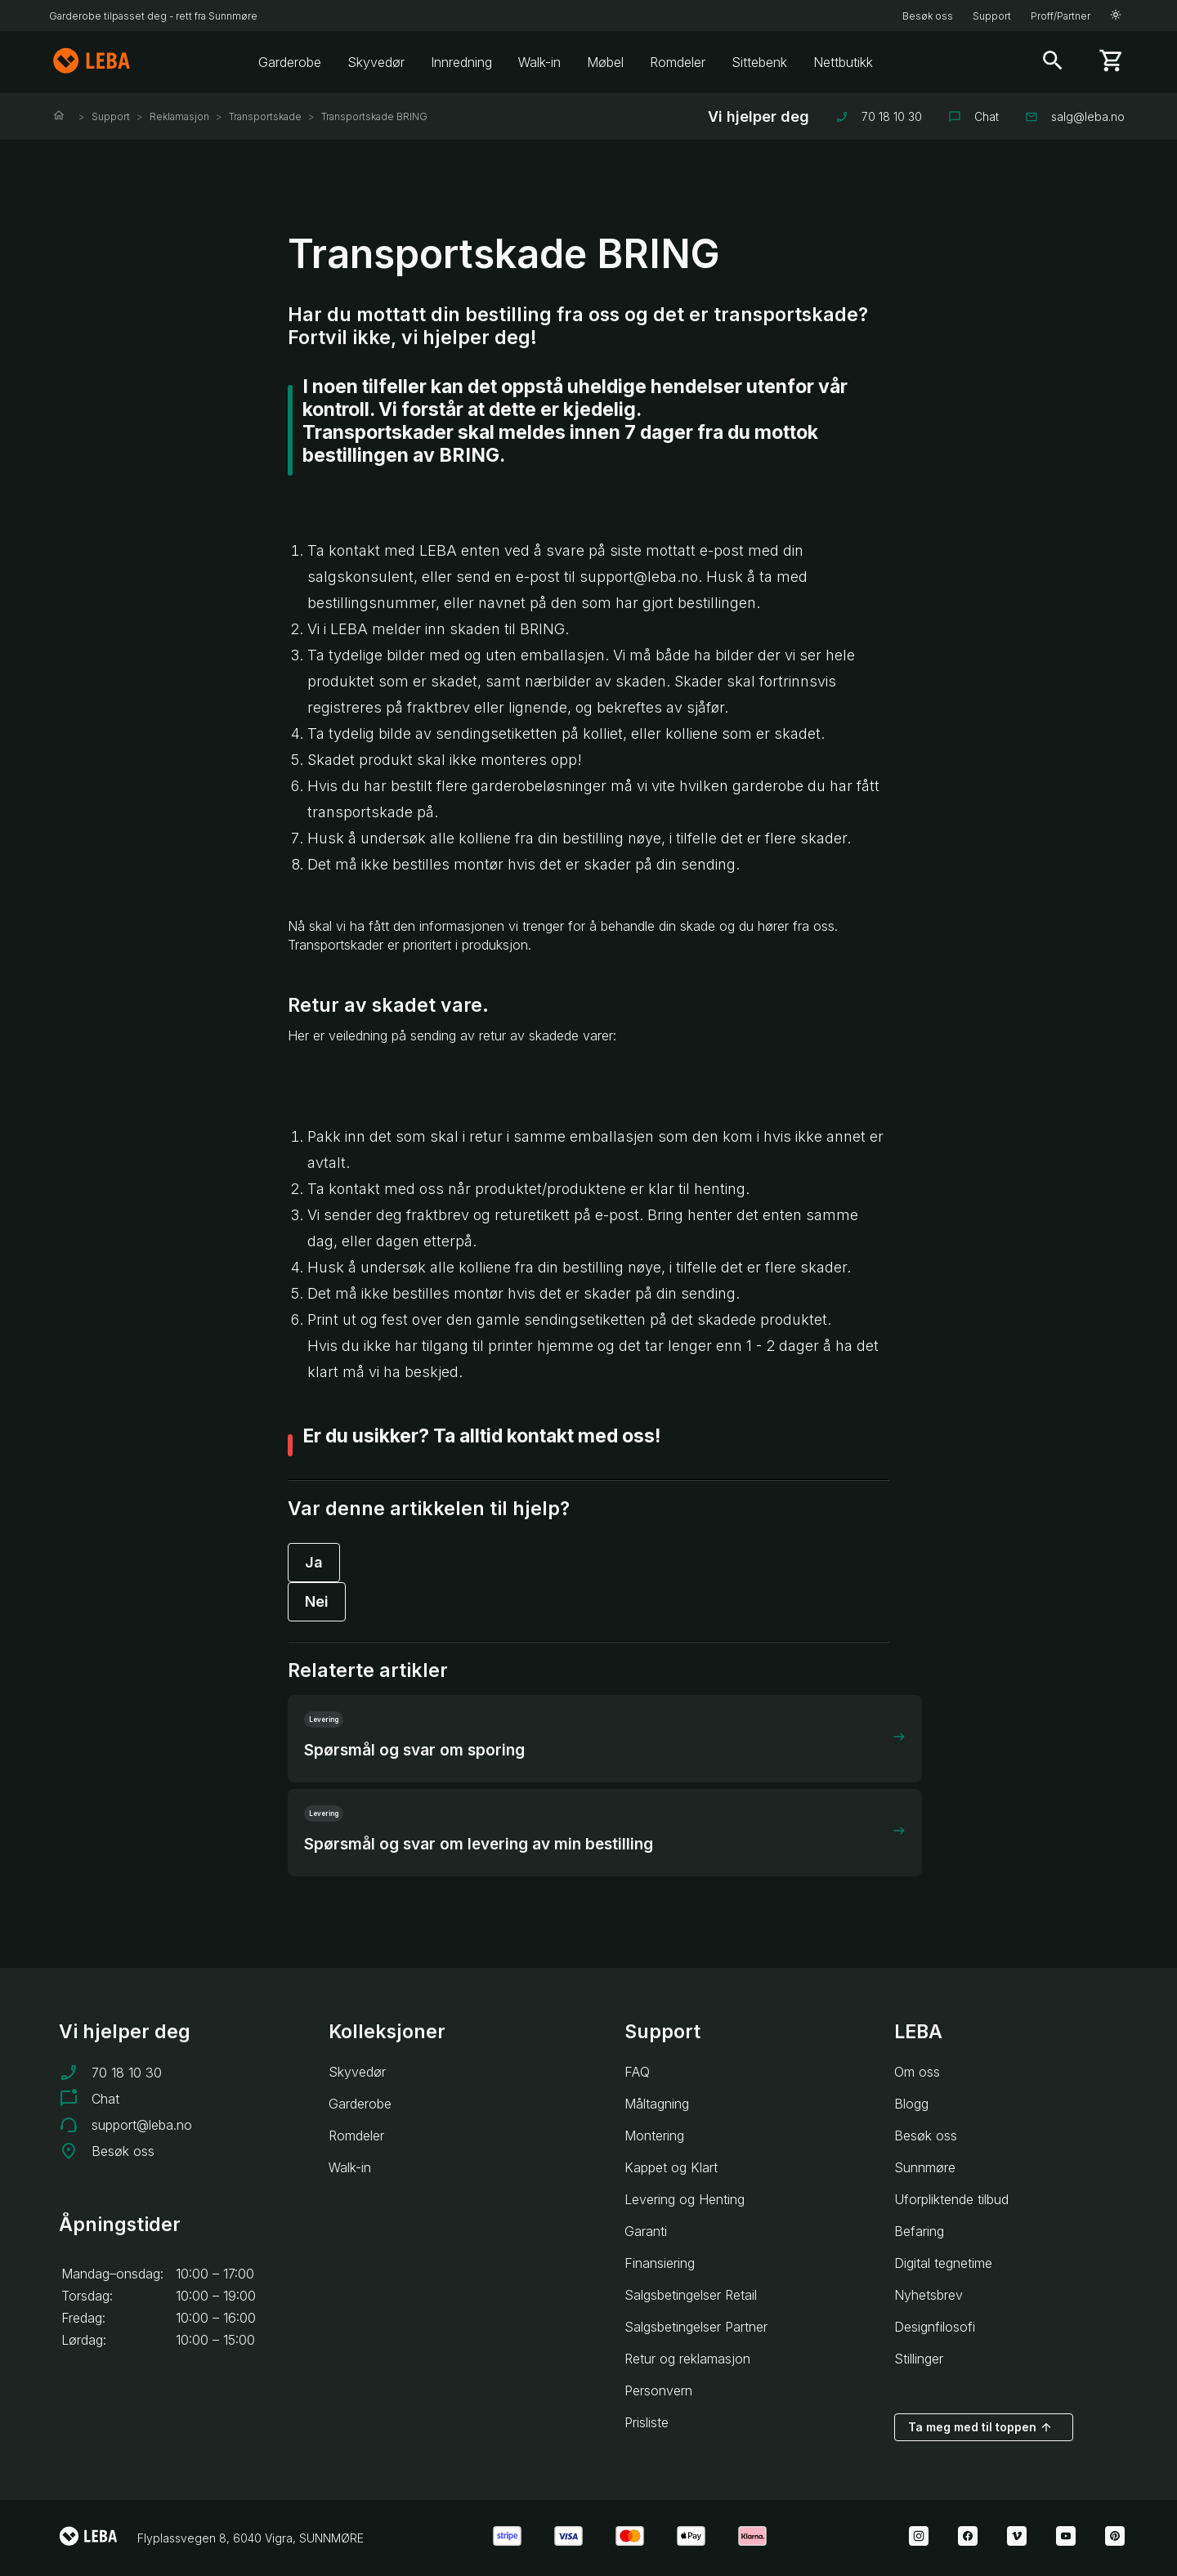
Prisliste (646, 2422)
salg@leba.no (1075, 116)
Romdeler (677, 62)
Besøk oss (927, 16)
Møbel (605, 62)
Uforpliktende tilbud (951, 2199)
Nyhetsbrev (928, 2295)
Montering (654, 2135)
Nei (317, 1601)
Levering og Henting (684, 2199)
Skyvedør (376, 62)
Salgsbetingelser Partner (696, 2327)
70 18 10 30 (878, 116)
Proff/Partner (1060, 16)
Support (992, 16)
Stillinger (918, 2358)
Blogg (911, 2103)
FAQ (637, 2072)
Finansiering (659, 2263)
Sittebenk (759, 62)
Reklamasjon (179, 116)
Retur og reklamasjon (687, 2358)
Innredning (461, 62)
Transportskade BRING (374, 116)
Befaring (919, 2231)
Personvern (658, 2390)
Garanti (645, 2231)
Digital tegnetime (943, 2263)
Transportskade (265, 116)
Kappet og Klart (671, 2167)
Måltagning (656, 2103)
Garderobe (289, 62)
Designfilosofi (934, 2327)
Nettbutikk (843, 62)
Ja (314, 1562)
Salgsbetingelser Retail (690, 2295)
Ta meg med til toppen (980, 2427)
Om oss (917, 2072)
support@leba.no (142, 2125)
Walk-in (539, 62)
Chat (973, 116)
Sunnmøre (924, 2167)
